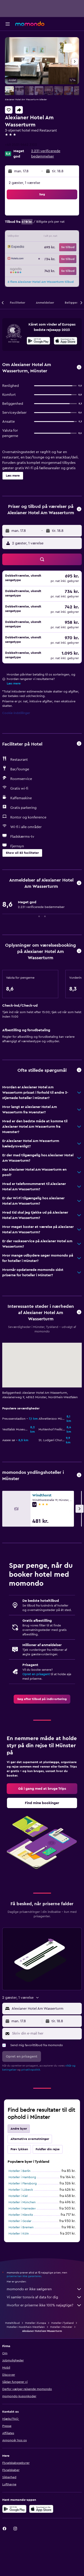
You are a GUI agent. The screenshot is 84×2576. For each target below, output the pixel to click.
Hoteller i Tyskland (62, 2323)
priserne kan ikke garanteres (24, 2276)
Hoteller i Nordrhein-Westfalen (26, 2327)
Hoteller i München (22, 2202)
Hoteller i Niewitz (21, 2214)
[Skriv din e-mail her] (46, 2033)
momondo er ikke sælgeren (44, 2289)
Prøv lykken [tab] (19, 2149)
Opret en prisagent (36, 1674)
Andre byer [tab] (19, 2128)
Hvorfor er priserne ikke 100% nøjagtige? (44, 2305)
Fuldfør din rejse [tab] (48, 2149)
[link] (42, 1699)
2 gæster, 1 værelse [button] (24, 183)
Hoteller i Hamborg (22, 2177)
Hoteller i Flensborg (23, 2183)
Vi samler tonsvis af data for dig (44, 2297)
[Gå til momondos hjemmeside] (29, 23)
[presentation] (65, 341)
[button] (8, 24)
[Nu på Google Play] (38, 341)
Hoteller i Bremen (21, 2227)
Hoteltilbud (12, 2323)
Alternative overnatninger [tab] (30, 2139)
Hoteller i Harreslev (22, 2208)
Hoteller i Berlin (19, 2171)
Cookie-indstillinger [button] (16, 713)
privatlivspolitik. (31, 2069)
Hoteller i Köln (19, 2233)
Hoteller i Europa (35, 2323)
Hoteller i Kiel (18, 2196)
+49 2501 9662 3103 (21, 145)
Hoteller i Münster (61, 2327)
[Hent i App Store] (65, 341)
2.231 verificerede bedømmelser (45, 153)
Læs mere (14, 683)
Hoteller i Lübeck (21, 2189)
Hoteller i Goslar (20, 2221)
